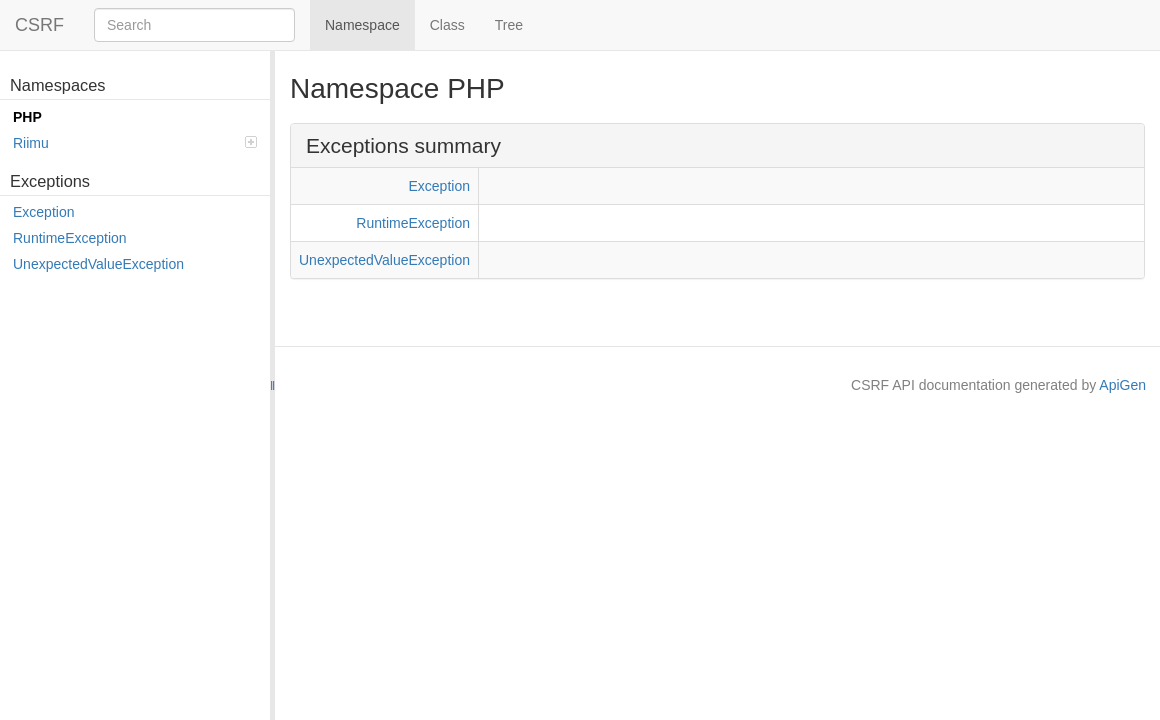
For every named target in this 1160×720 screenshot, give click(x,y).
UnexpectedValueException (98, 264)
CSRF (39, 25)
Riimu (135, 143)
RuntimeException (70, 238)
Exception (43, 212)
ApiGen (1122, 385)
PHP (27, 117)
